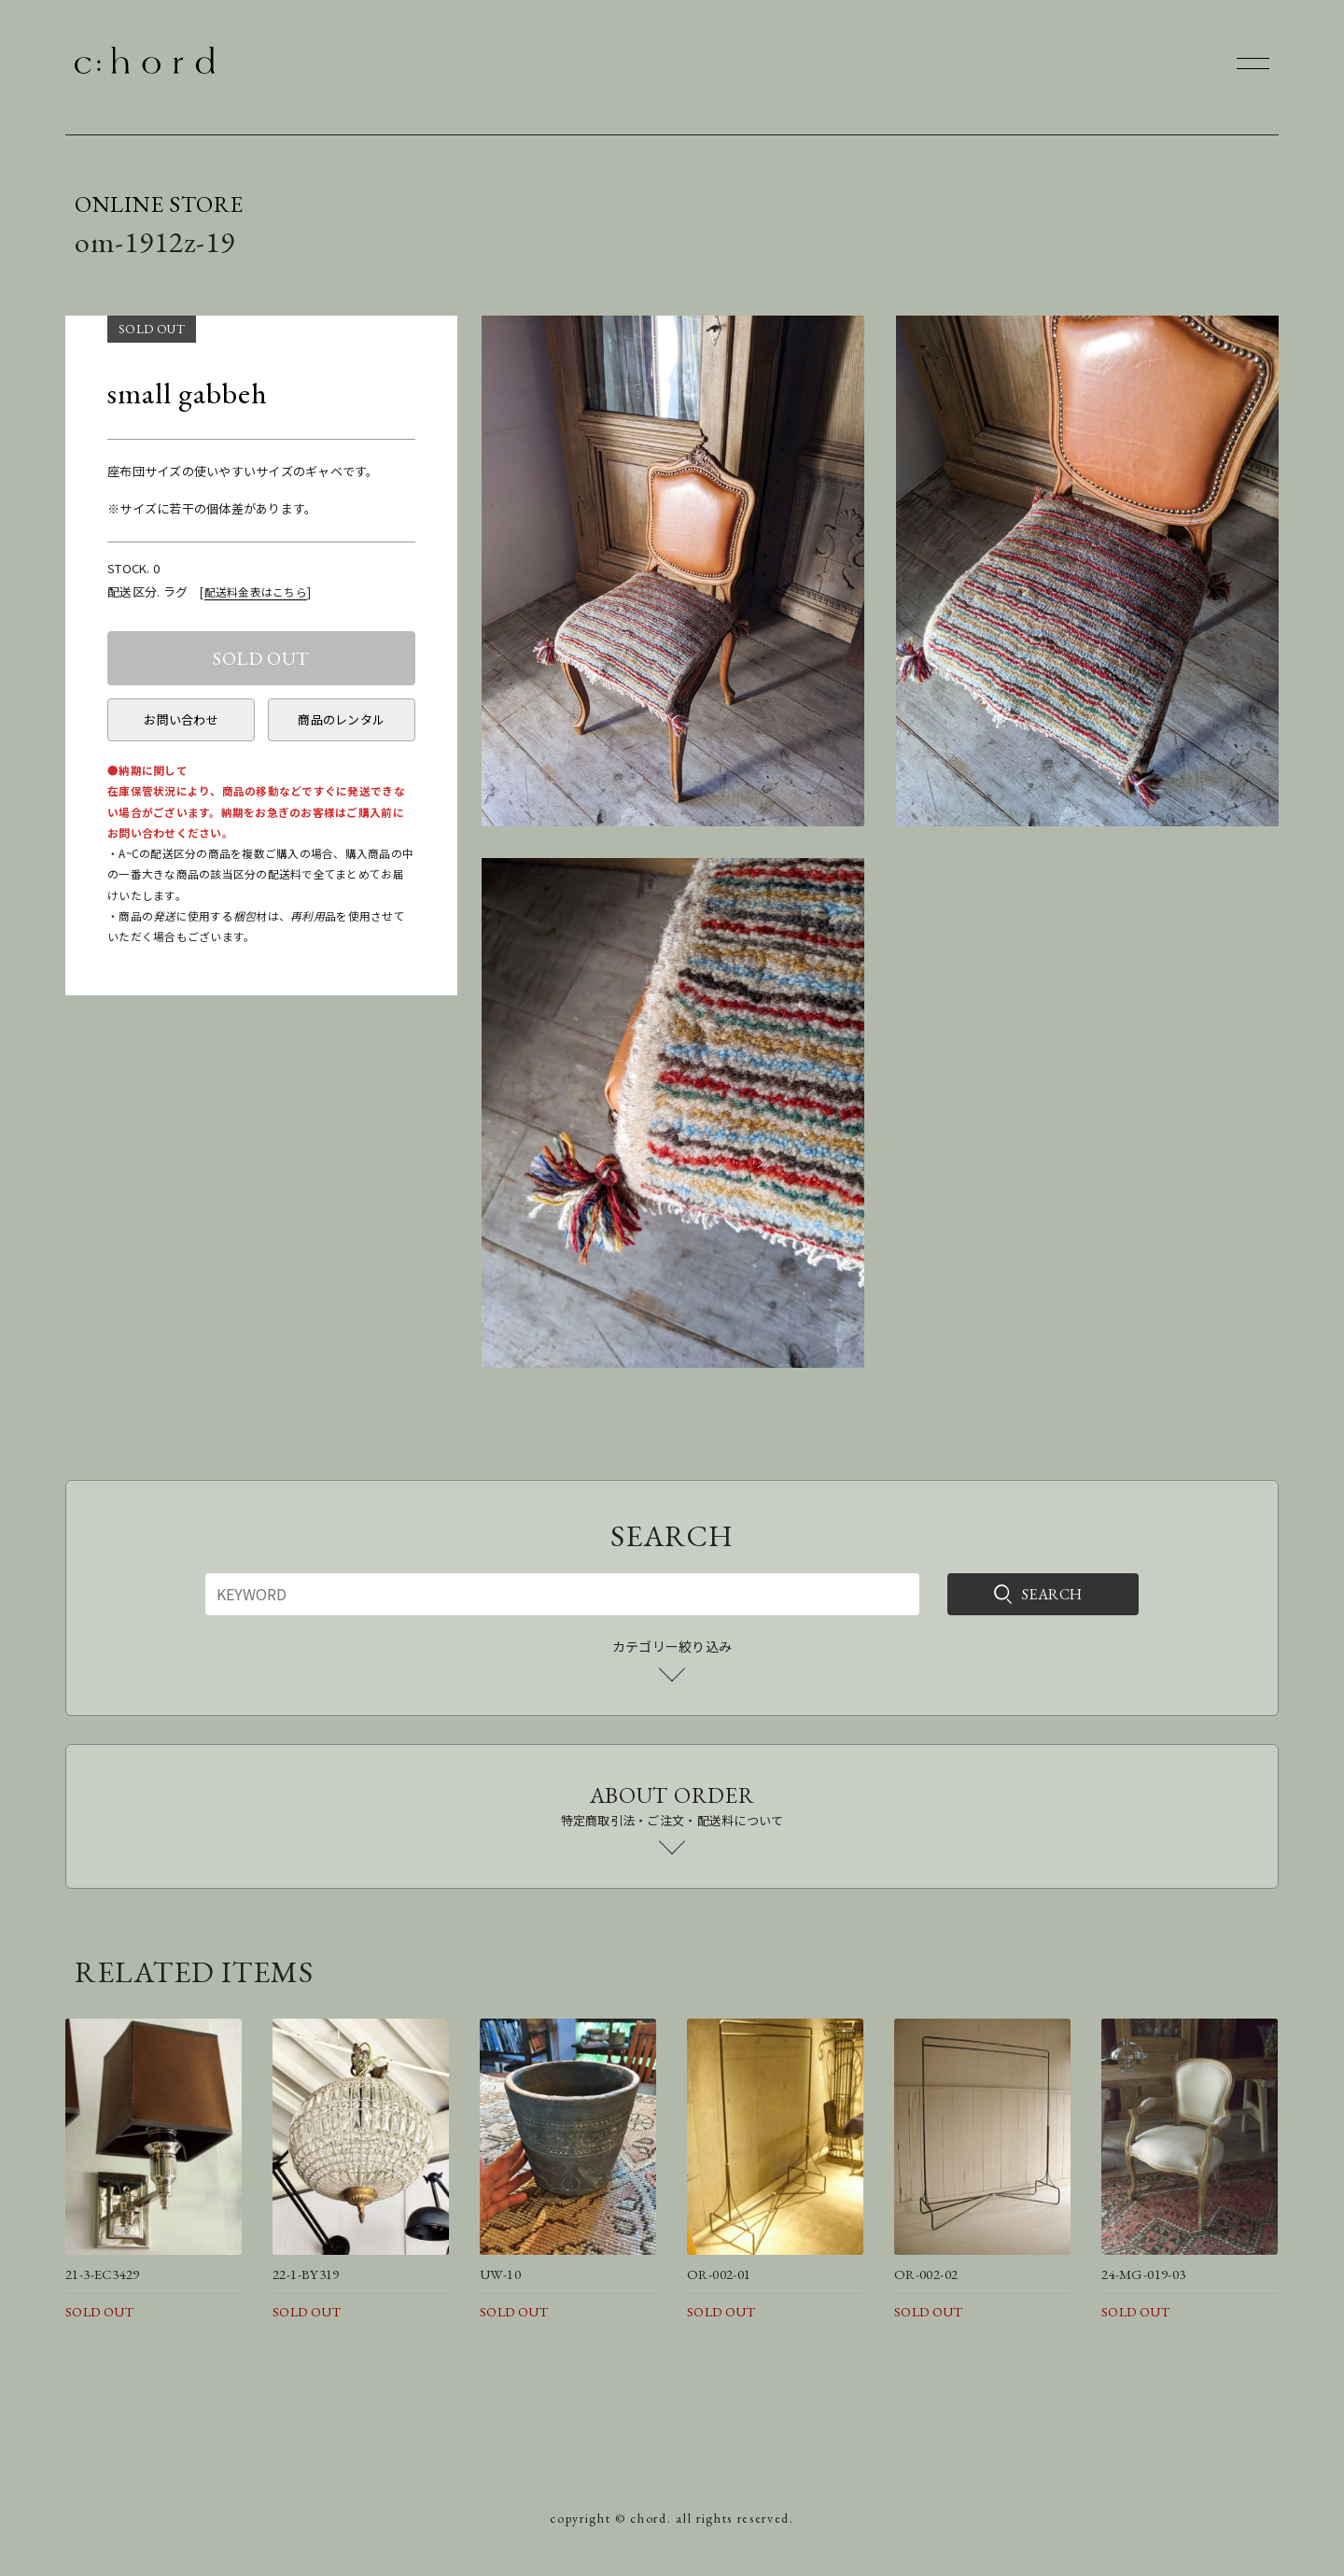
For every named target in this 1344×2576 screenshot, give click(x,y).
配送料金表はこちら (255, 591)
